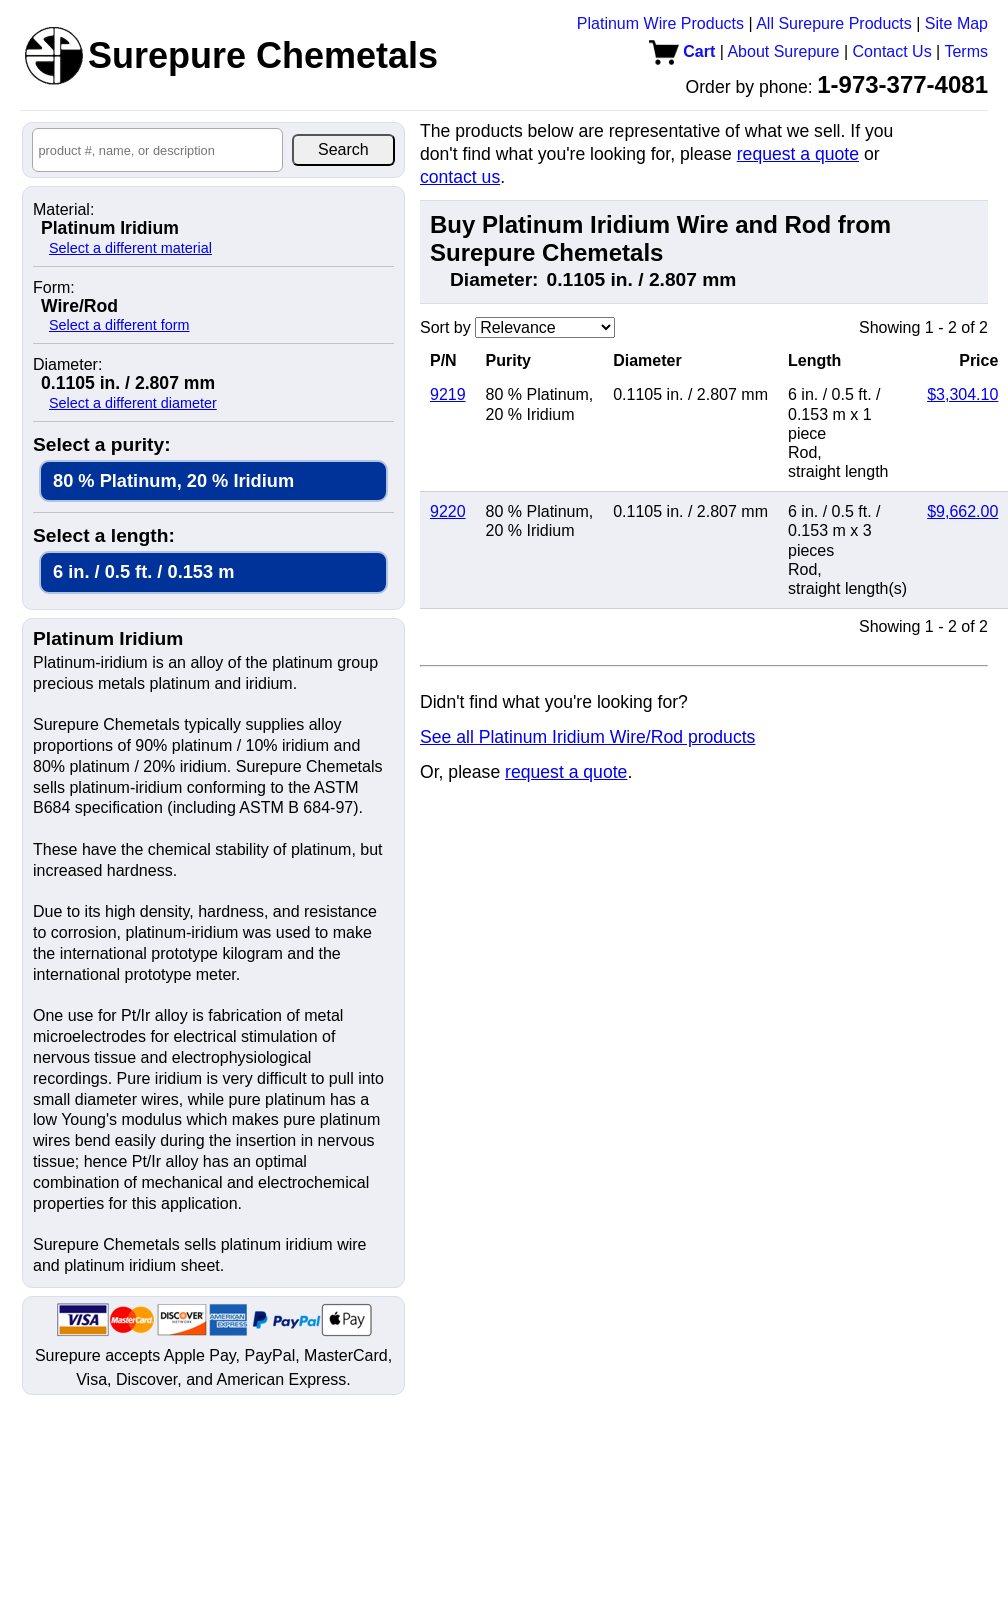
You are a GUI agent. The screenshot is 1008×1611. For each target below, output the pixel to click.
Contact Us (892, 51)
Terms (966, 51)
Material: (63, 210)
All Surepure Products (834, 23)
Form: (54, 288)
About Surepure (783, 51)
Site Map (956, 23)
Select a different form (119, 325)
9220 (448, 511)
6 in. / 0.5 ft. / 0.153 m (143, 571)
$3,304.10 (962, 394)
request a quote (798, 154)
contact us (460, 177)
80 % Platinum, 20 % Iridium (173, 480)
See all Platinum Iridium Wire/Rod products (587, 737)
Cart (682, 51)
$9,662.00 (962, 511)
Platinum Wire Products (660, 23)
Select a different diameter (133, 403)
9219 (448, 394)
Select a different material (130, 248)
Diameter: (67, 365)
